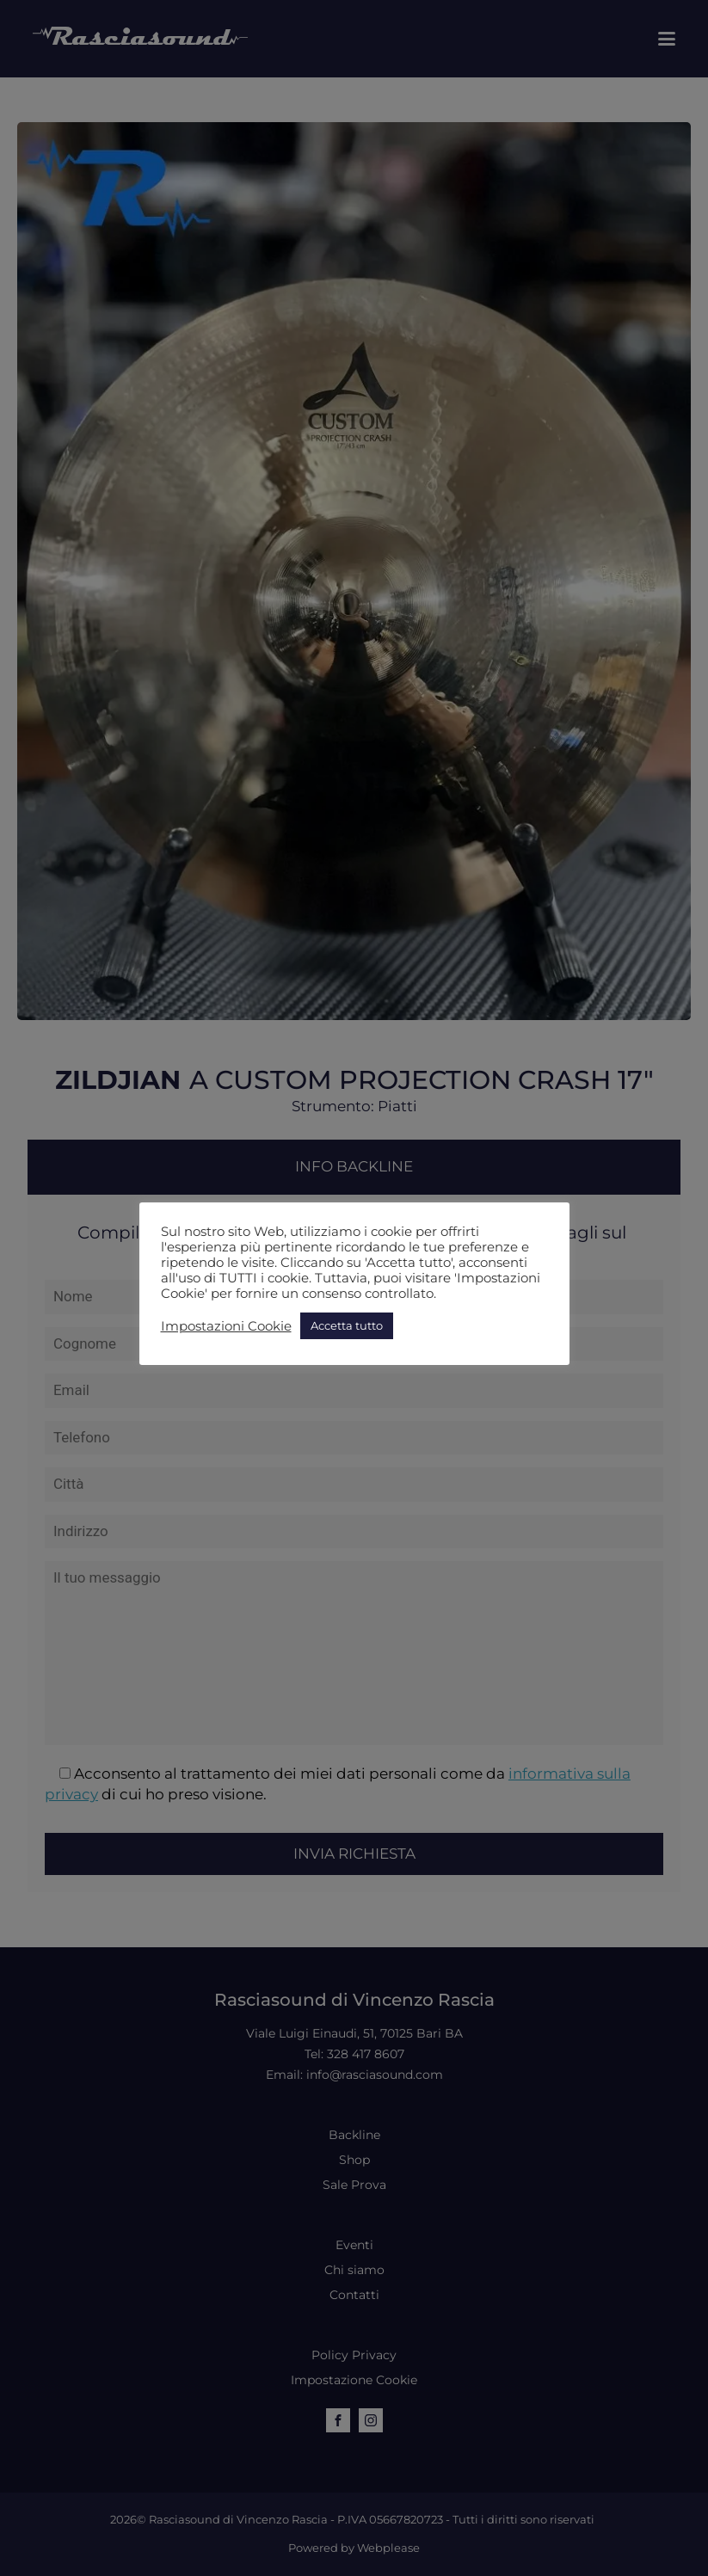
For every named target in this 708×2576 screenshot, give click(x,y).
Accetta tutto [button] (347, 1325)
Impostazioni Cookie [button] (226, 1326)
